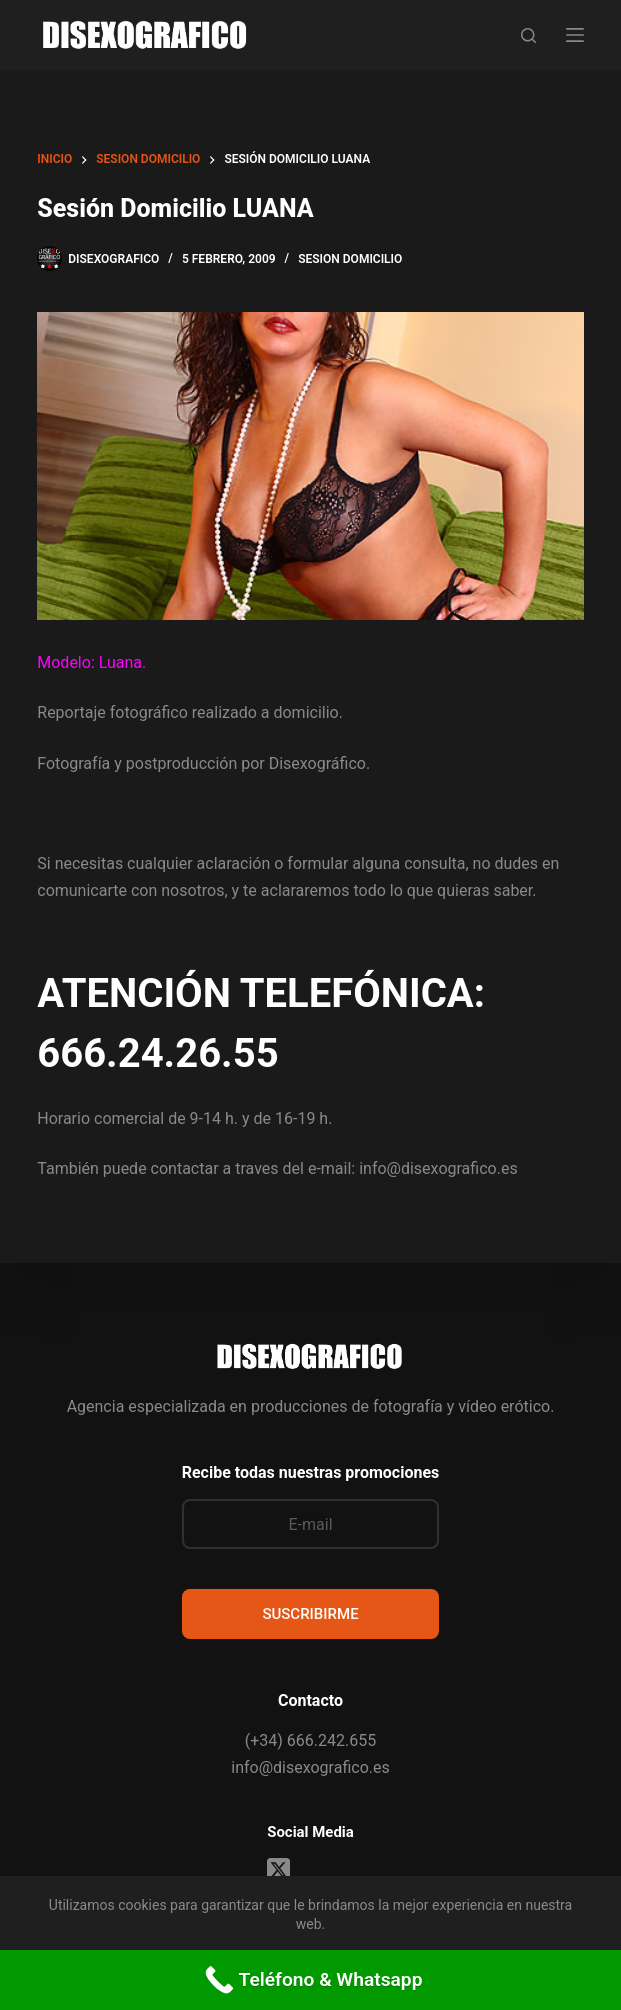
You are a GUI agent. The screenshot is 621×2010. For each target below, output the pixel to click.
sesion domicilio (350, 259)
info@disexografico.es (310, 1767)
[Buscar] (528, 35)
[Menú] (575, 35)
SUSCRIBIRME (310, 1614)
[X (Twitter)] (278, 1869)
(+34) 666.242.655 (310, 1740)
